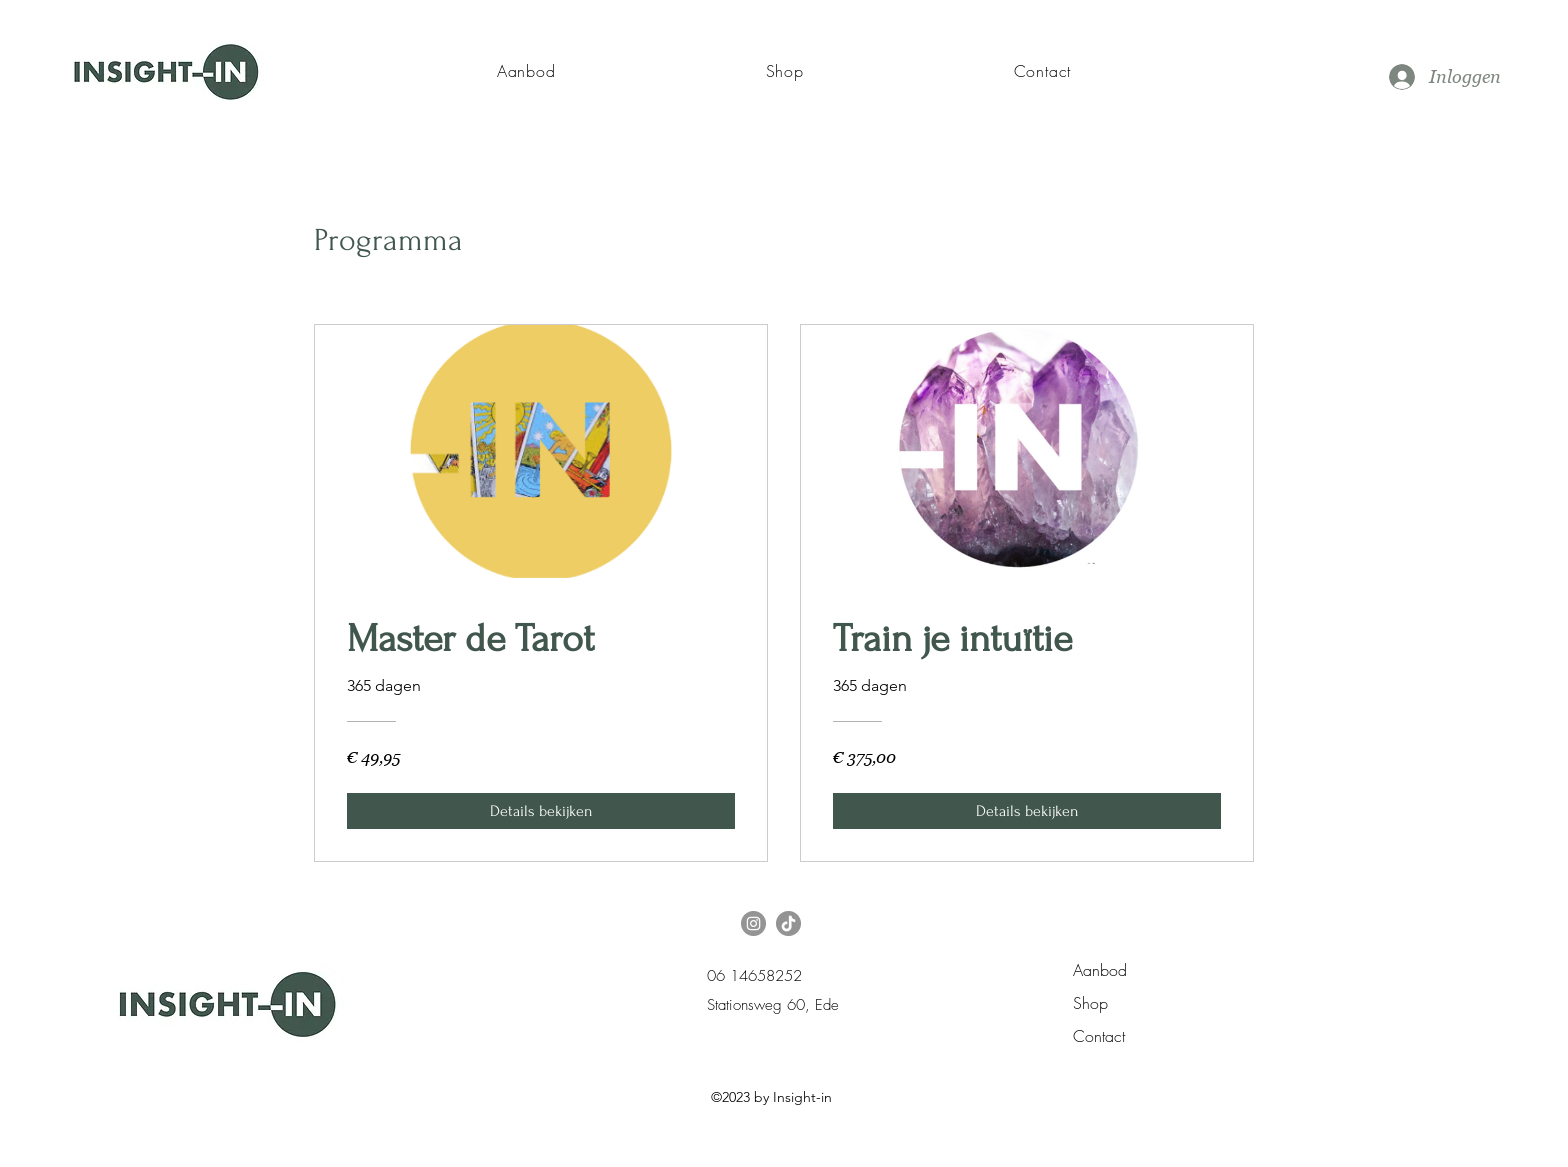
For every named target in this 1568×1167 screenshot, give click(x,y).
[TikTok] (788, 923)
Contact (1099, 1036)
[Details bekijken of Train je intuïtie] (1027, 811)
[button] (526, 71)
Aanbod (1100, 970)
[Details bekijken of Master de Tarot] (541, 811)
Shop (1090, 1003)
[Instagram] (753, 923)
